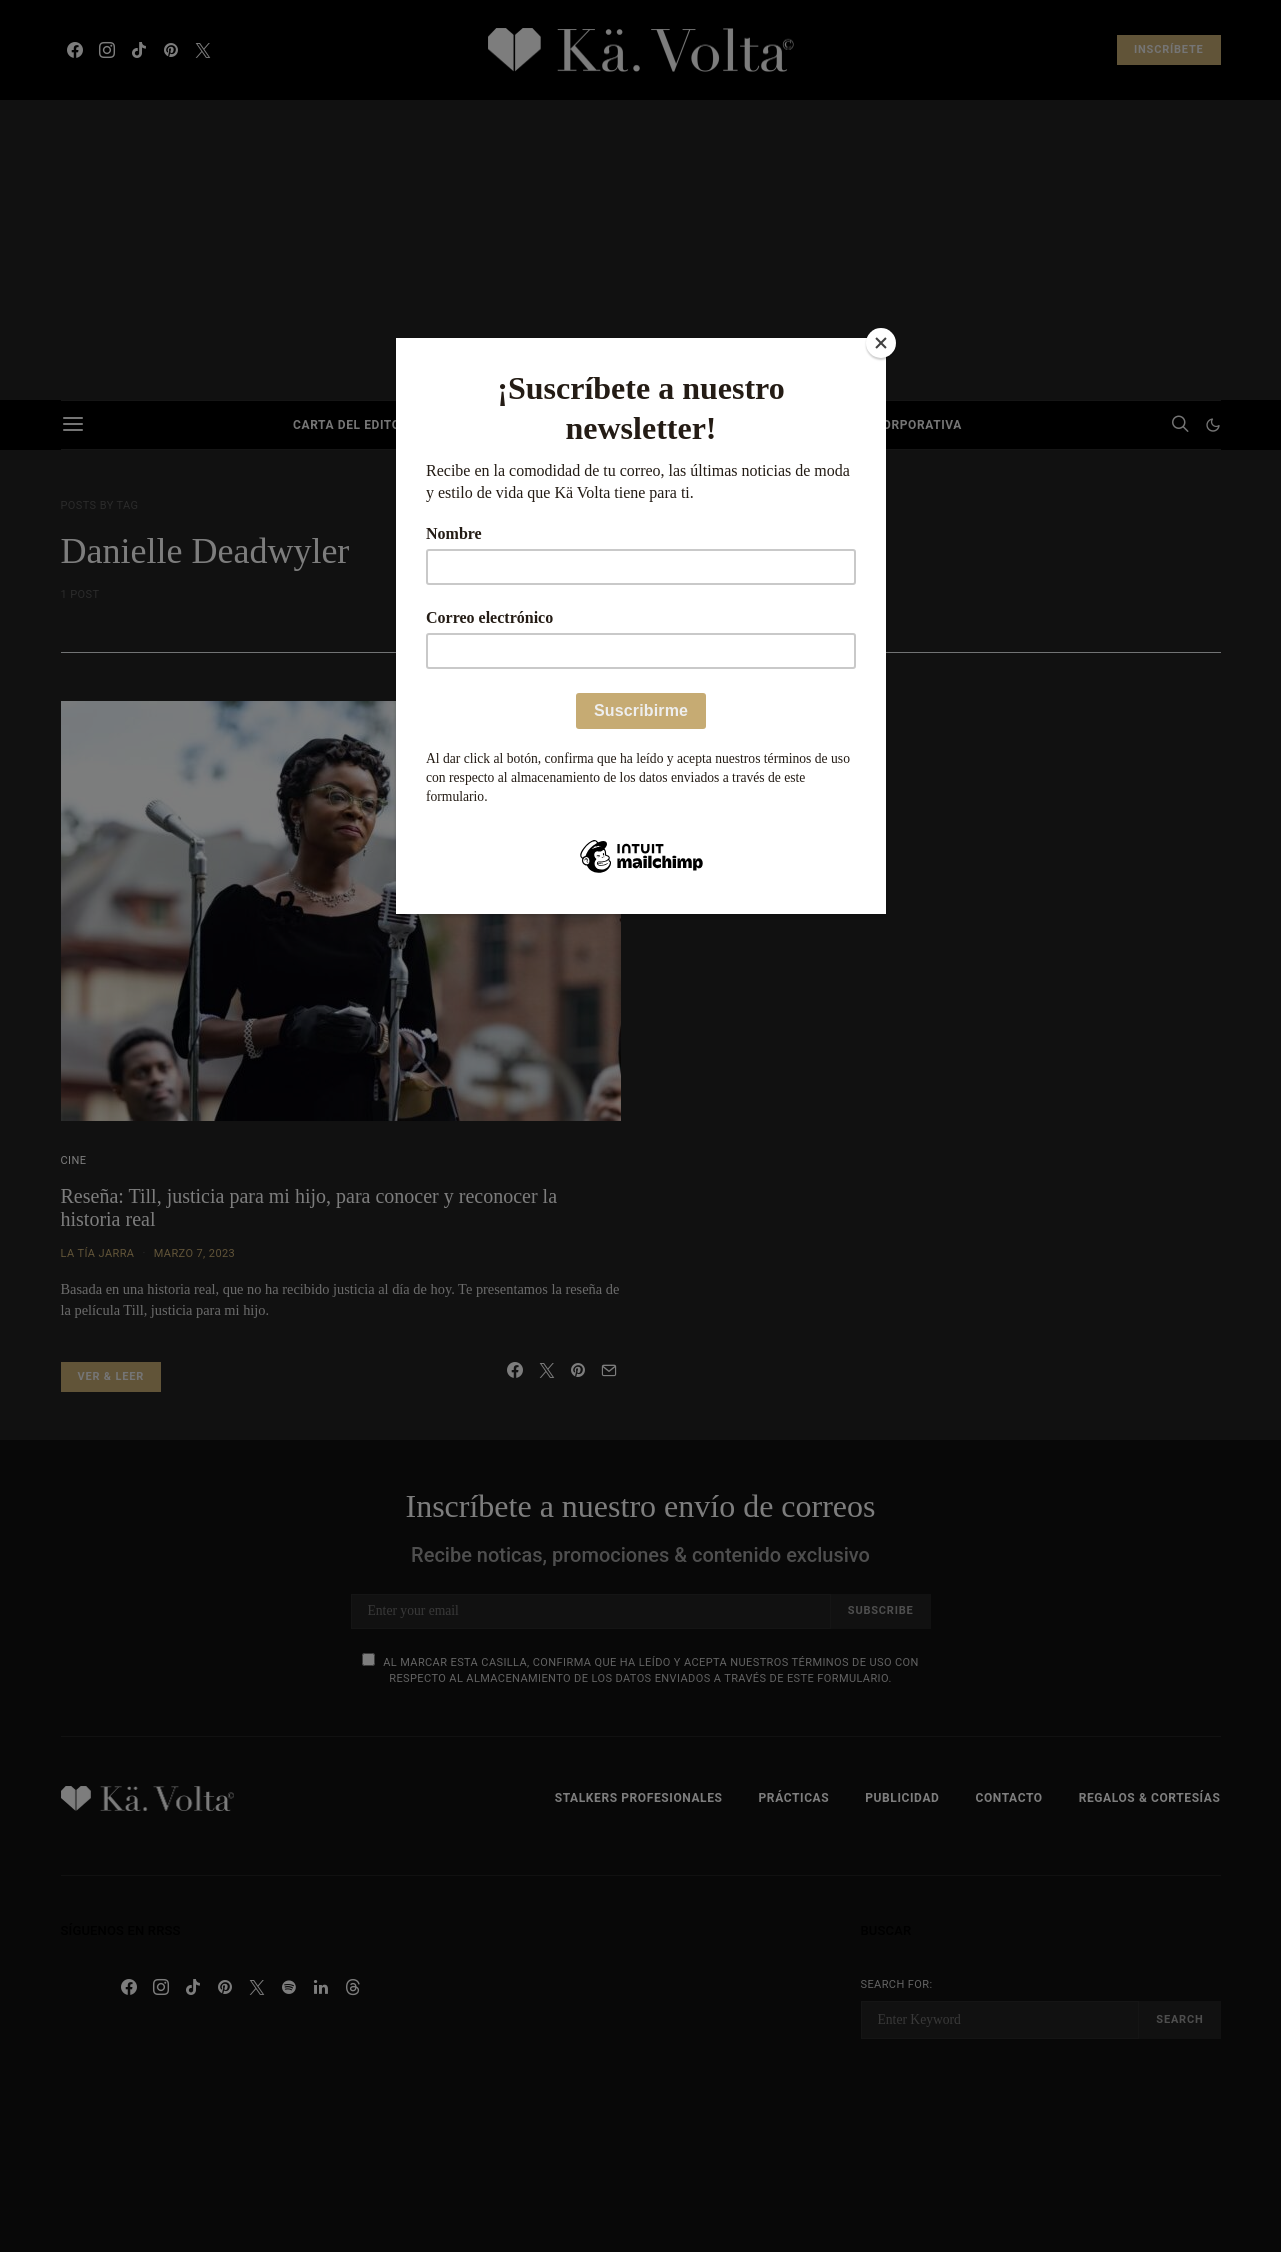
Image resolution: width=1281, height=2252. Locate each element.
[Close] (881, 343)
